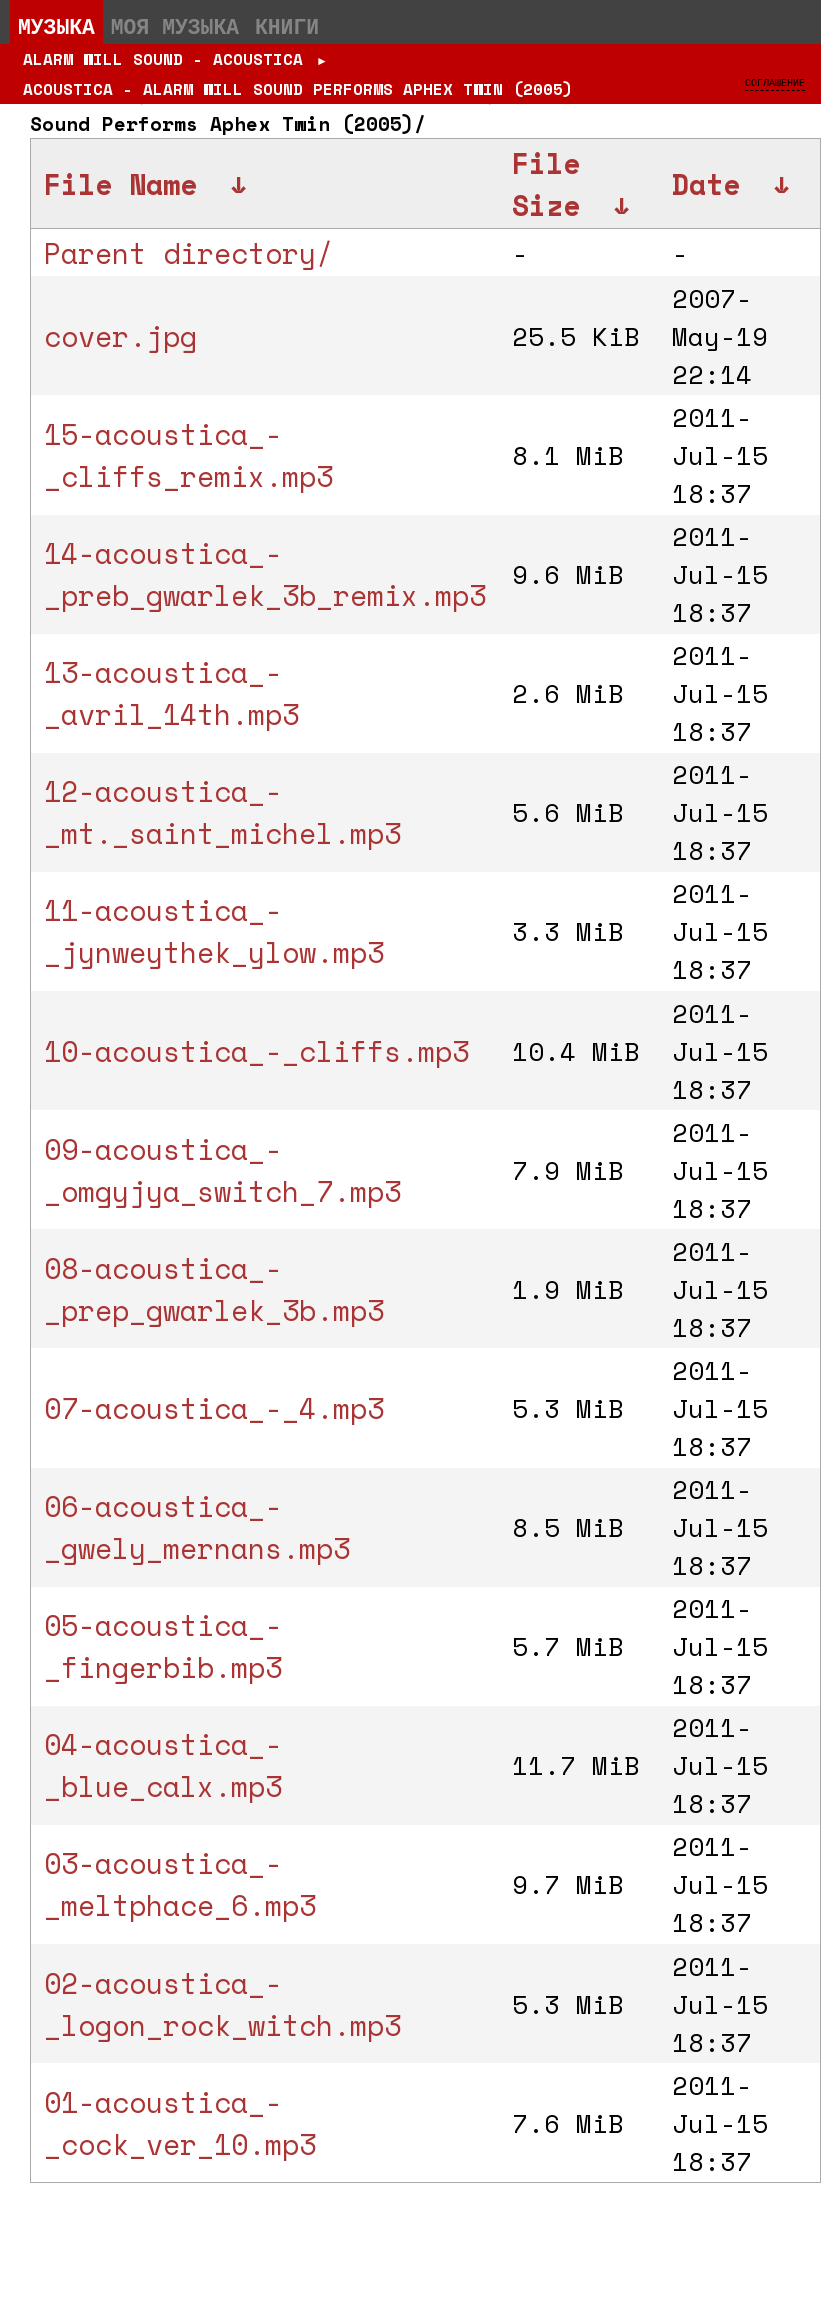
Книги (287, 26)
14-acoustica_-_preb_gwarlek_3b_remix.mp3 (265, 574)
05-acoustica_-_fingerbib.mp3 (163, 1646)
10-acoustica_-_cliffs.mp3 (256, 1051)
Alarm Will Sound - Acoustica (163, 59)
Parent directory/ (188, 253)
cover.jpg (120, 336)
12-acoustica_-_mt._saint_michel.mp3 (222, 812)
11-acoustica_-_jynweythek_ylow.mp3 (214, 931)
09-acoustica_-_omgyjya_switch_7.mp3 (222, 1170)
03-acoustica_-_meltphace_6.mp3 (180, 1884)
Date (706, 184)
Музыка (56, 26)
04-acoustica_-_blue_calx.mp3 (163, 1765)
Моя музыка (175, 26)
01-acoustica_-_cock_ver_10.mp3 (180, 2123)
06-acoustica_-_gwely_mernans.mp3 (197, 1527)
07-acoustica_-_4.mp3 (214, 1408)
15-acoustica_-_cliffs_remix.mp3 (188, 455)
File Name (120, 184)
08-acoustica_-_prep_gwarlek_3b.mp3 (214, 1289)
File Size (546, 184)
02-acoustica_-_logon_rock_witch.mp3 (222, 2004)
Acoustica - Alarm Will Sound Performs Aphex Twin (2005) (298, 89)
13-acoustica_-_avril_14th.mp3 (171, 693)
